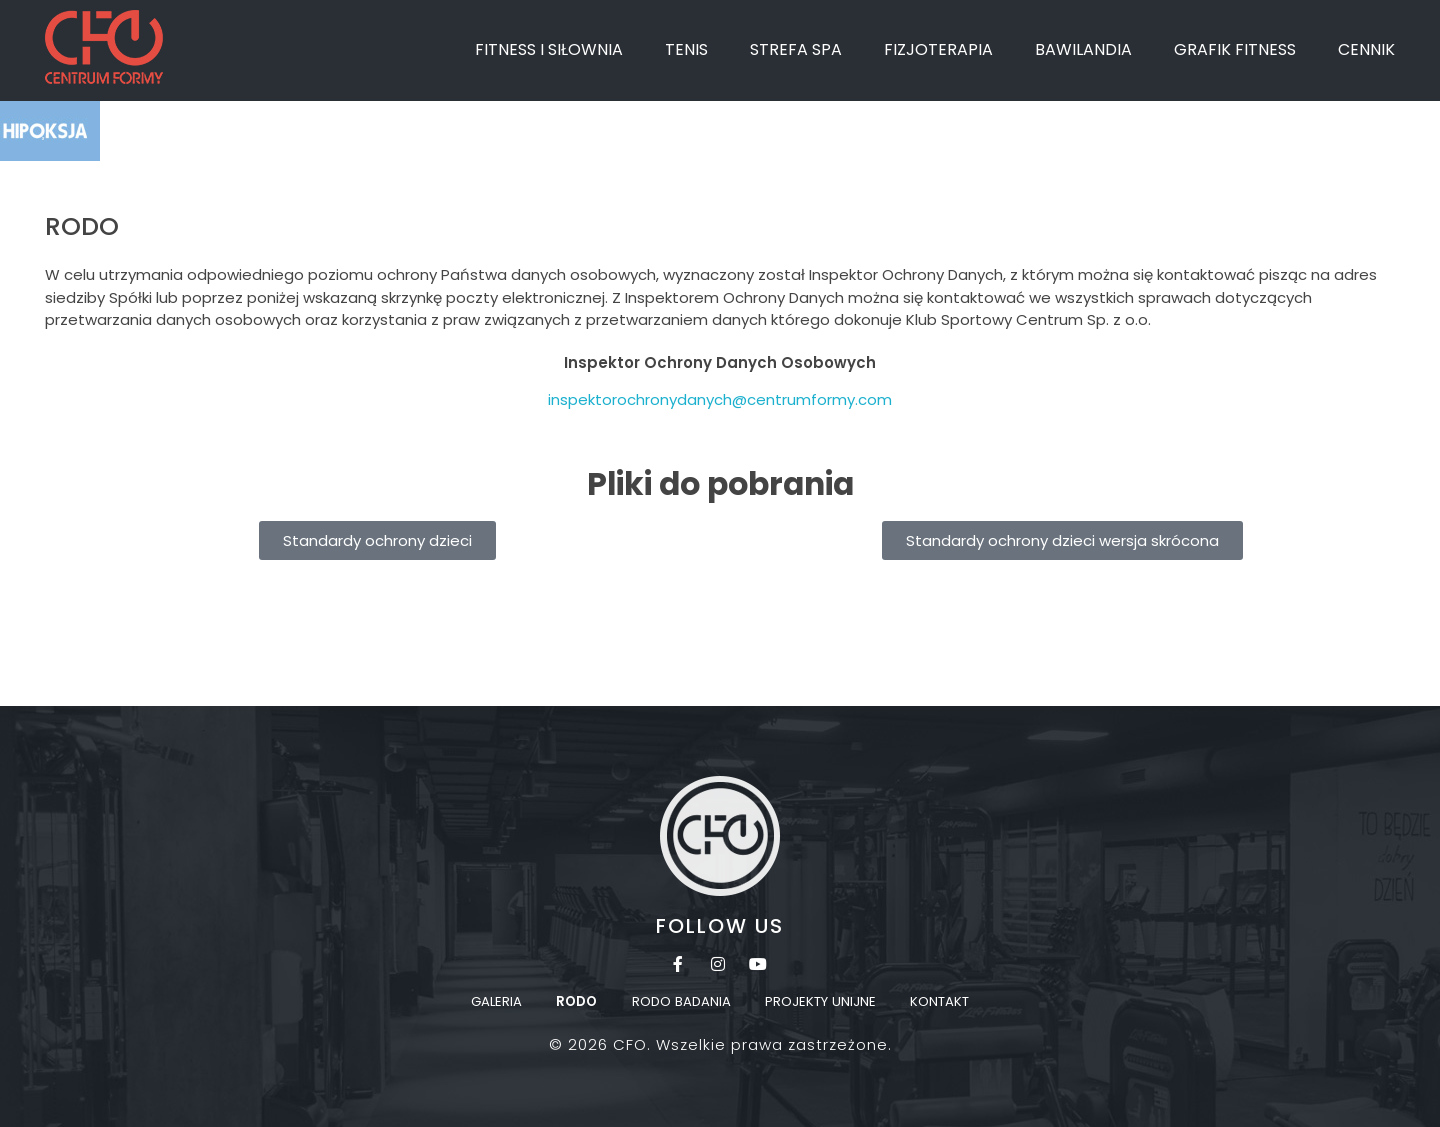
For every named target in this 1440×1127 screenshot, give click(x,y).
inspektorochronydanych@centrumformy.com (720, 399)
